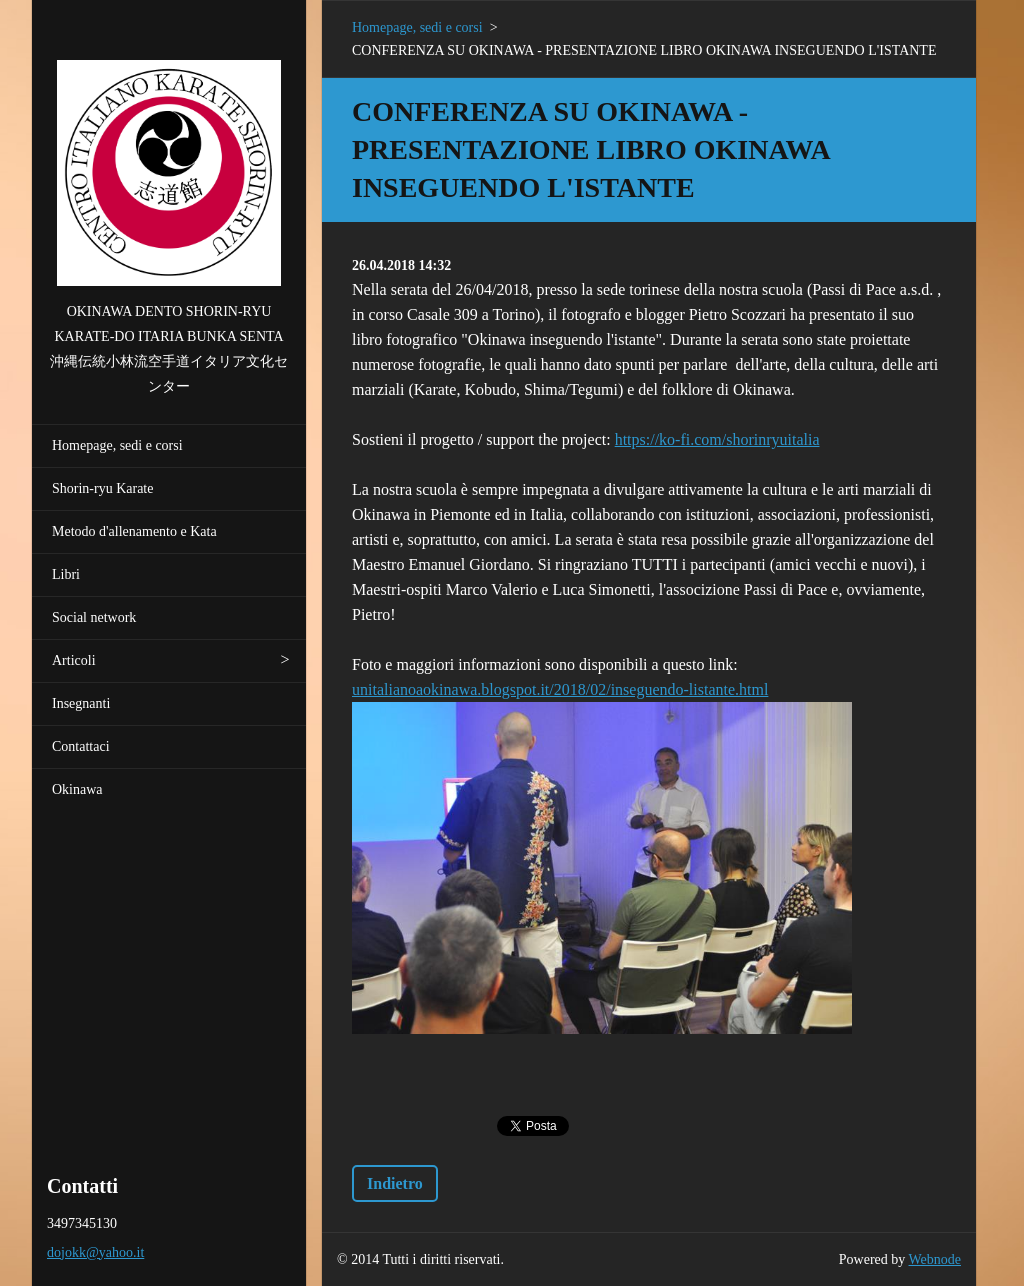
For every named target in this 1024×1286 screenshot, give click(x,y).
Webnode (935, 1259)
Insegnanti (81, 703)
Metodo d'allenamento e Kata (134, 531)
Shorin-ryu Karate (102, 488)
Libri (66, 574)
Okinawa (77, 789)
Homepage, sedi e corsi (117, 445)
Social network (94, 617)
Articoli (74, 660)
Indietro (395, 1183)
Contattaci (81, 746)
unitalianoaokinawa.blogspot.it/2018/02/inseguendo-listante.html (560, 689)
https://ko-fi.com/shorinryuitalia (717, 439)
